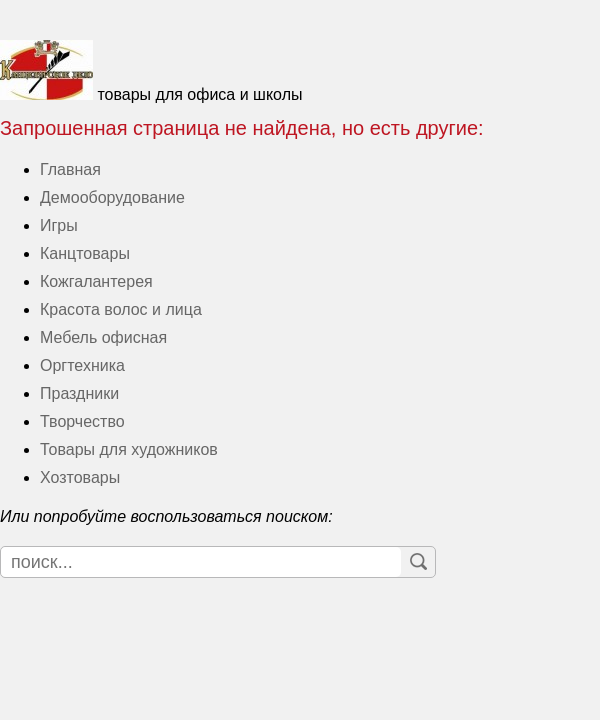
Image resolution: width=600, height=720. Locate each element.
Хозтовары (80, 477)
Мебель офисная (103, 337)
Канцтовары (85, 253)
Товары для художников (129, 449)
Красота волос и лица (121, 309)
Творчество (82, 421)
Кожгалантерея (96, 281)
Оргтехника (82, 365)
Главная (70, 169)
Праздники (79, 393)
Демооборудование (112, 197)
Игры (59, 225)
